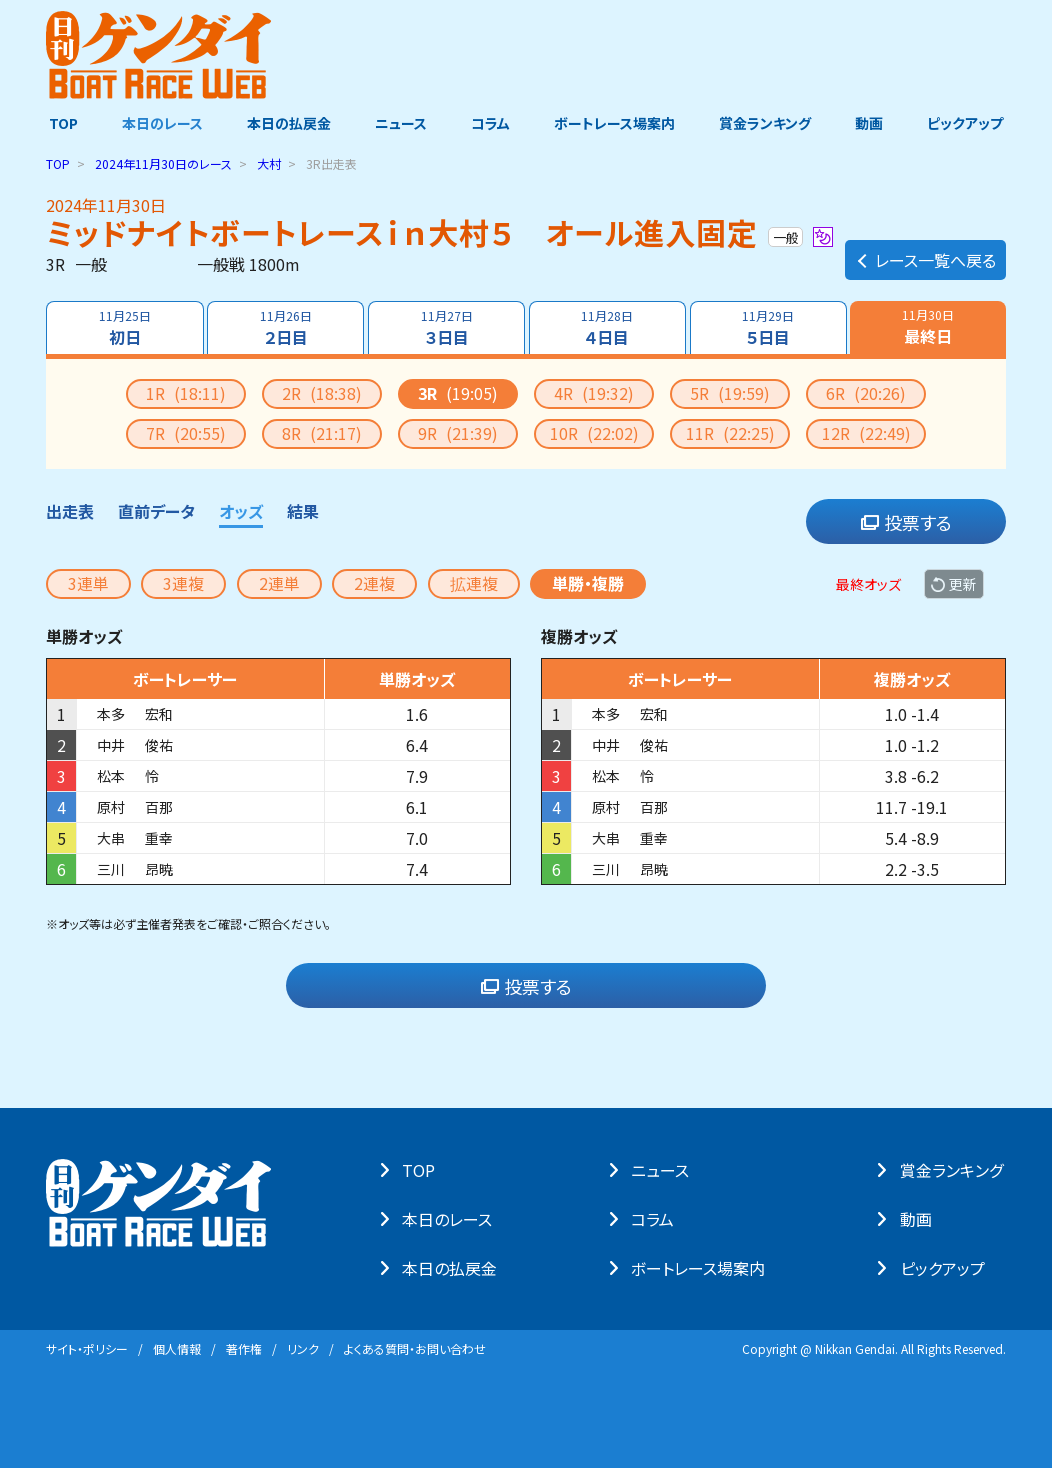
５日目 (769, 328)
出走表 (70, 511)
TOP (60, 123)
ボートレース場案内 (615, 123)
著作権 (244, 1348)
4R (594, 393)
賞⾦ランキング (954, 1170)
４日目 (608, 328)
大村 (269, 163)
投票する (906, 522)
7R (186, 433)
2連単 (279, 583)
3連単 (88, 583)
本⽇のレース (450, 1219)
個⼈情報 (177, 1348)
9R (458, 433)
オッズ (241, 511)
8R (322, 433)
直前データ (156, 511)
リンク (303, 1348)
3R (458, 393)
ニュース (400, 123)
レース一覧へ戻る (925, 256)
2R (322, 393)
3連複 (183, 583)
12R (866, 433)
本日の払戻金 (288, 123)
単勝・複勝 (588, 583)
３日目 (446, 328)
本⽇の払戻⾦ (452, 1268)
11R (730, 433)
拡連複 (474, 583)
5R (730, 393)
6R (866, 393)
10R (594, 433)
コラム (490, 123)
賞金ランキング (767, 123)
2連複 (374, 583)
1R (186, 393)
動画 (871, 123)
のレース (163, 163)
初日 (124, 328)
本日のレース (160, 123)
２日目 (285, 328)
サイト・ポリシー (87, 1348)
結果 (303, 511)
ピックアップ (968, 123)
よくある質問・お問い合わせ (415, 1348)
